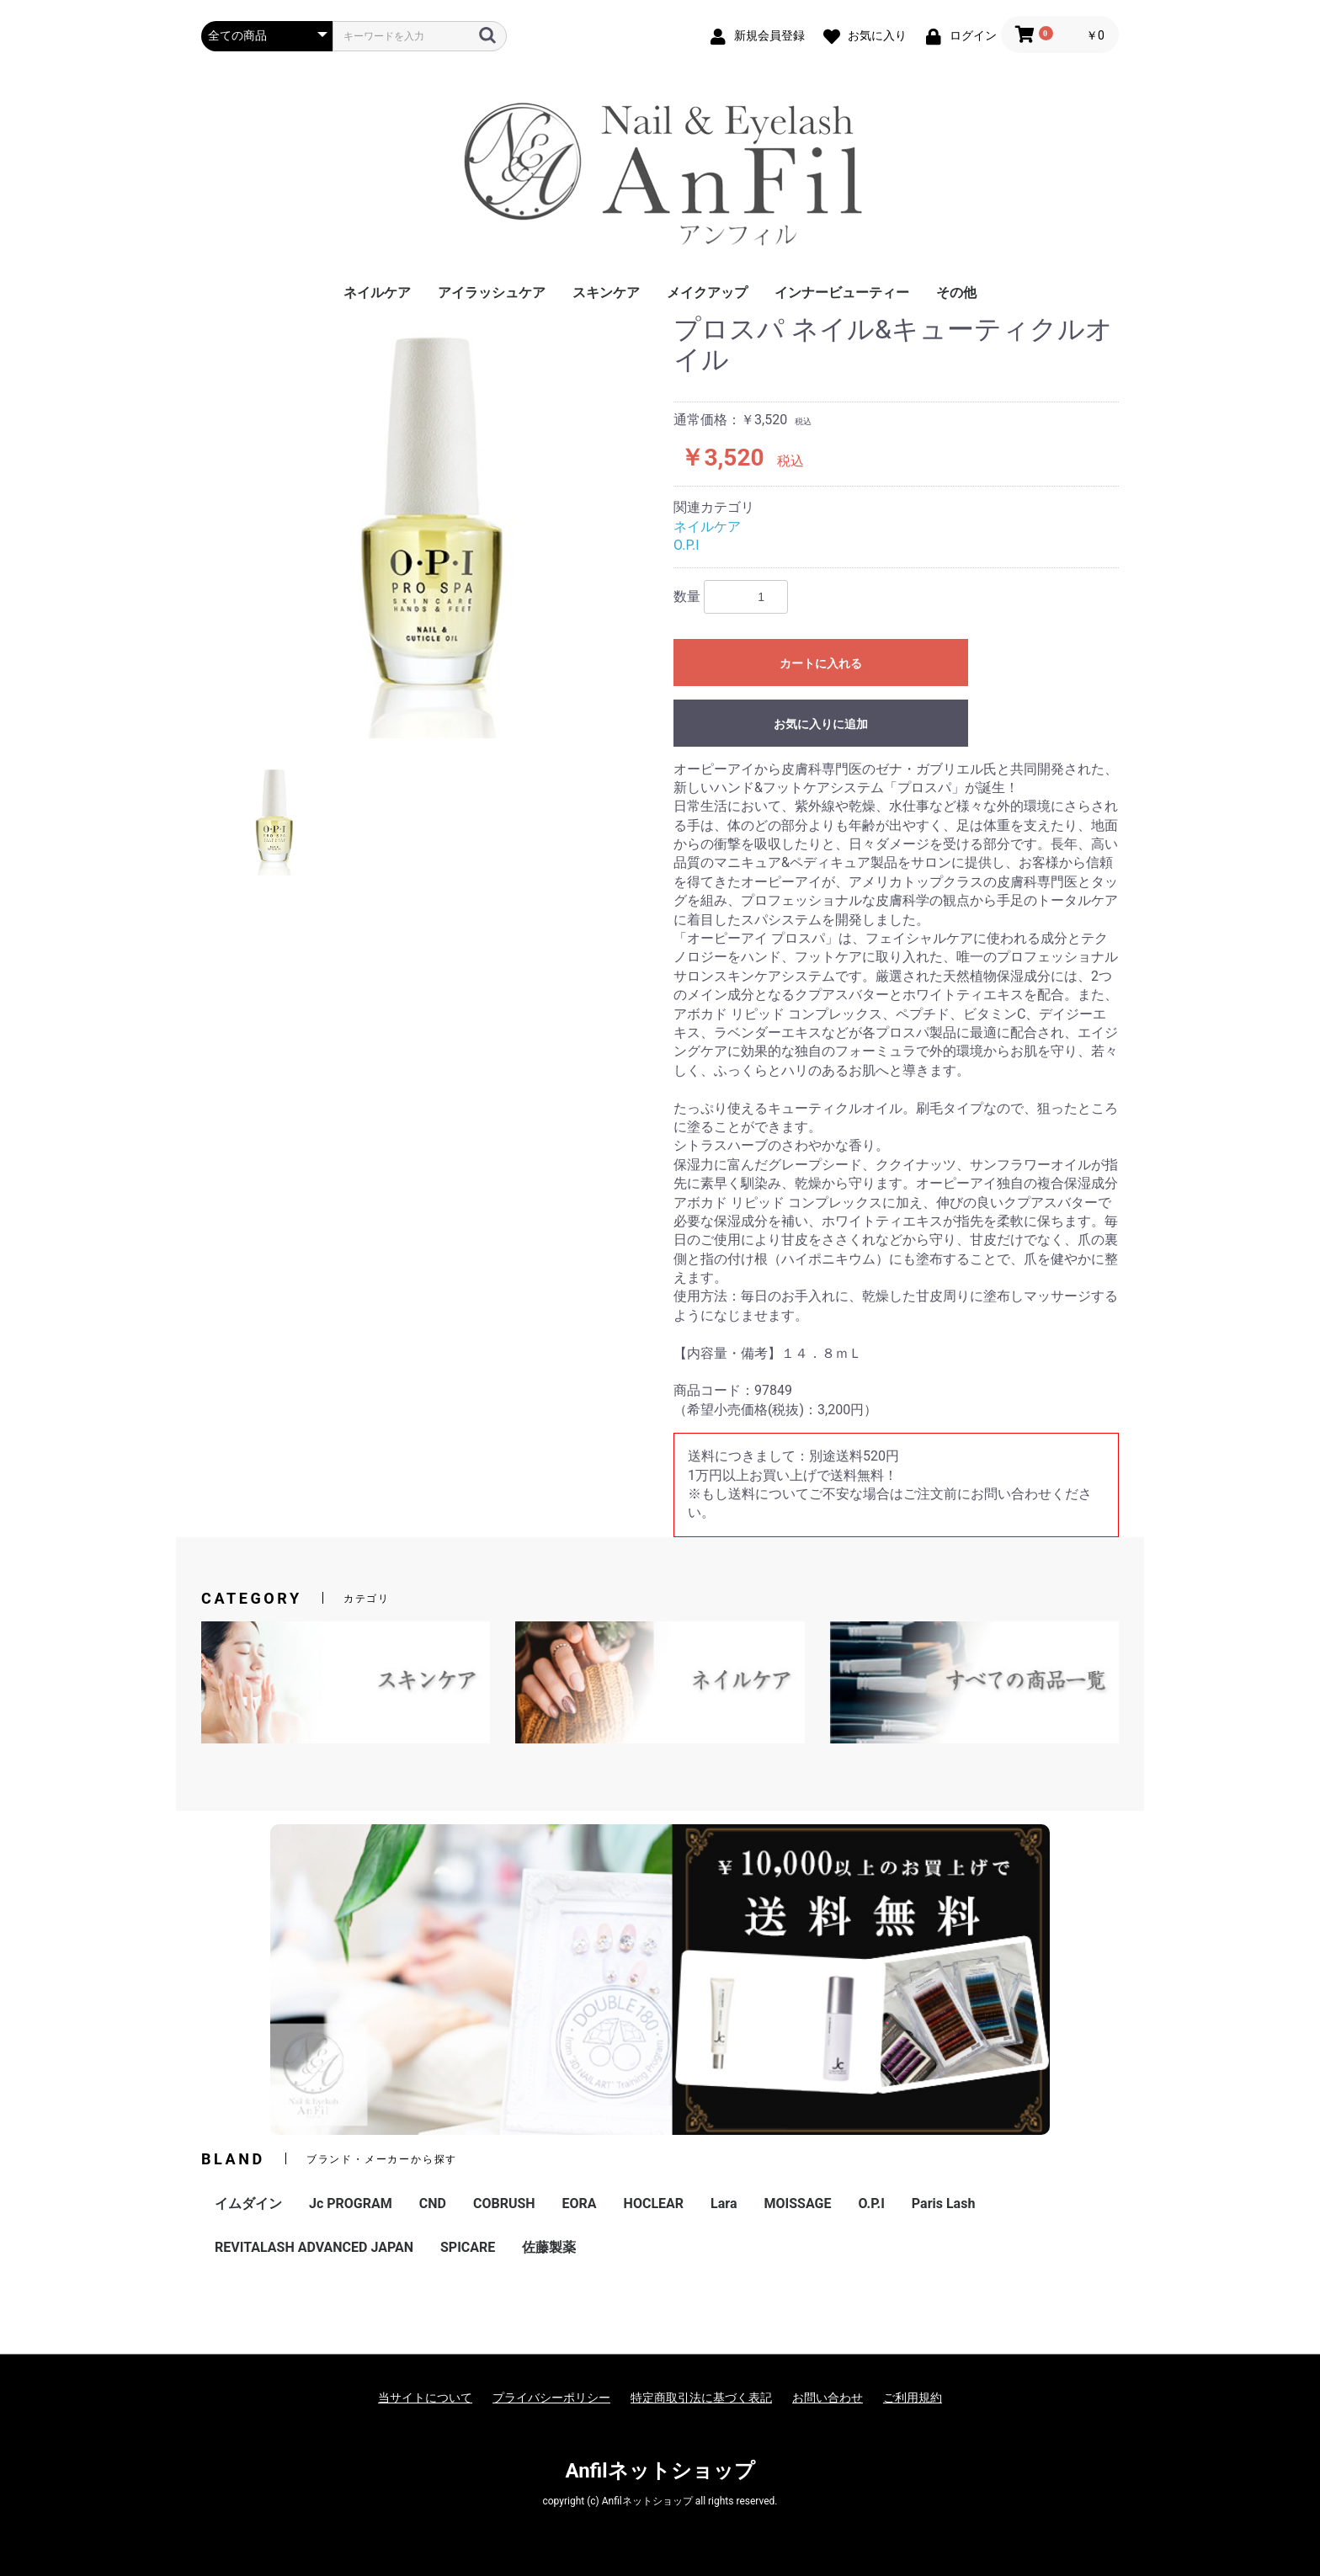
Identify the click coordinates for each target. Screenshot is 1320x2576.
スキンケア (606, 293)
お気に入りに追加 (821, 724)
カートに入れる (821, 663)
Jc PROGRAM (350, 2203)
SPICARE (467, 2247)
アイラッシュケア (492, 293)
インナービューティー (841, 293)
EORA (579, 2203)
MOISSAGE (797, 2203)
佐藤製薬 (549, 2247)
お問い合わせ (827, 2397)
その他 (956, 293)
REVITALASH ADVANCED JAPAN (314, 2247)
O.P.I (686, 545)
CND (432, 2203)
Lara (724, 2203)
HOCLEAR (654, 2203)
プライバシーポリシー (551, 2397)
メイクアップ (707, 293)
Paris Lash (943, 2203)
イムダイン (248, 2203)
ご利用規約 (912, 2397)
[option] (430, 526)
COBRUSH (504, 2203)
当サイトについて (425, 2397)
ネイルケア (377, 293)
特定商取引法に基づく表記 (701, 2397)
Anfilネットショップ (659, 2471)
